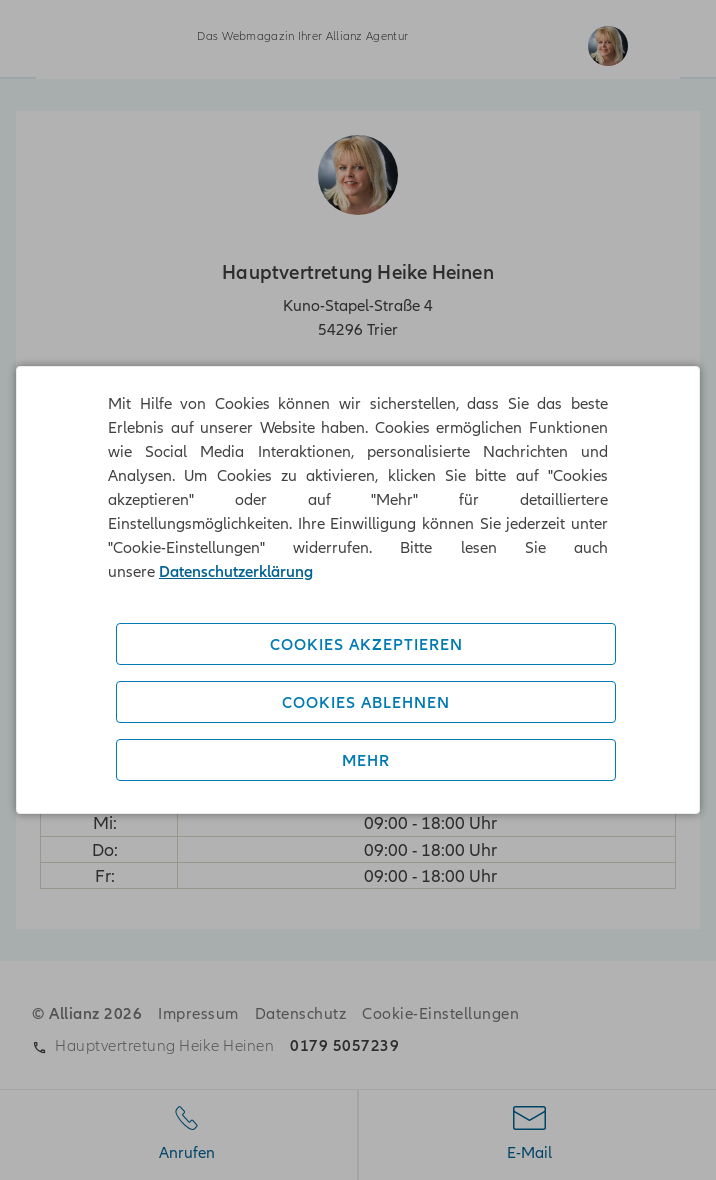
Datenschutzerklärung (236, 571)
